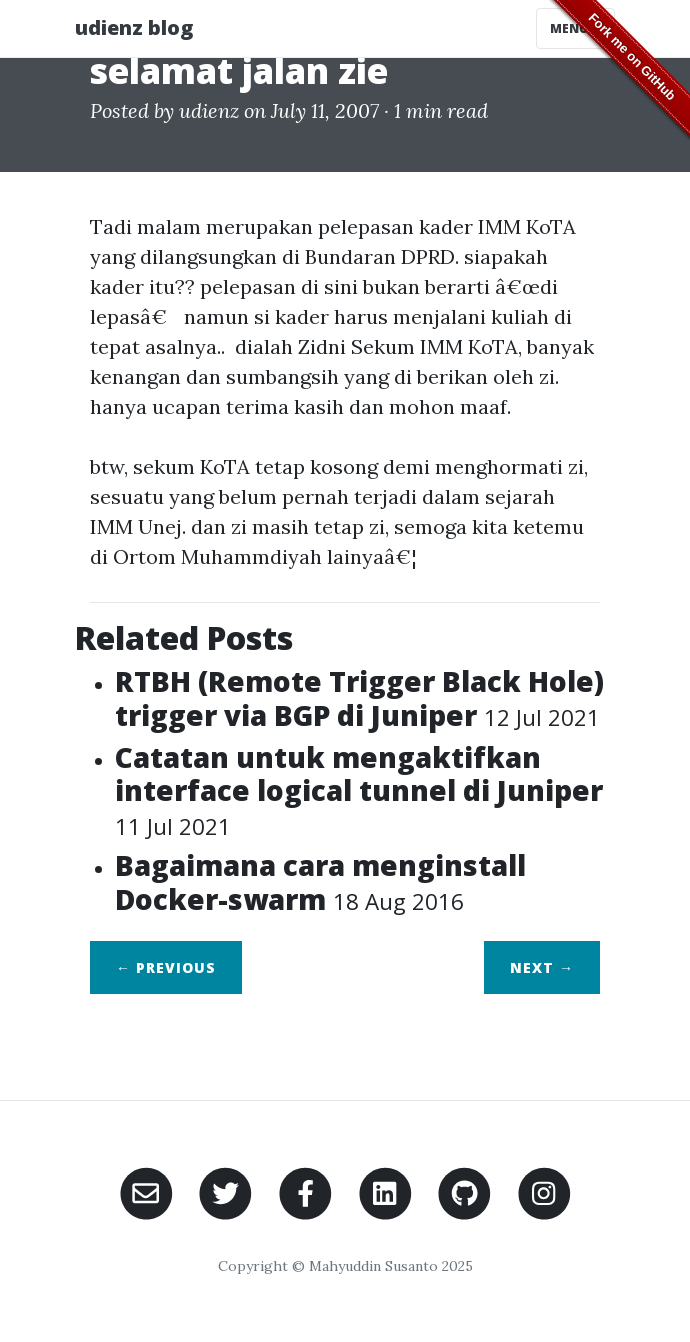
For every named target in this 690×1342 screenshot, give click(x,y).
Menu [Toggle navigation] (576, 28)
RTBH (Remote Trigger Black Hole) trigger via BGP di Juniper (359, 698)
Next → (542, 967)
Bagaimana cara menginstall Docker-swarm (320, 882)
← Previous (166, 967)
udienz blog (134, 27)
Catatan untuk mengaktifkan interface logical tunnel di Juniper (359, 790)
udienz (209, 110)
